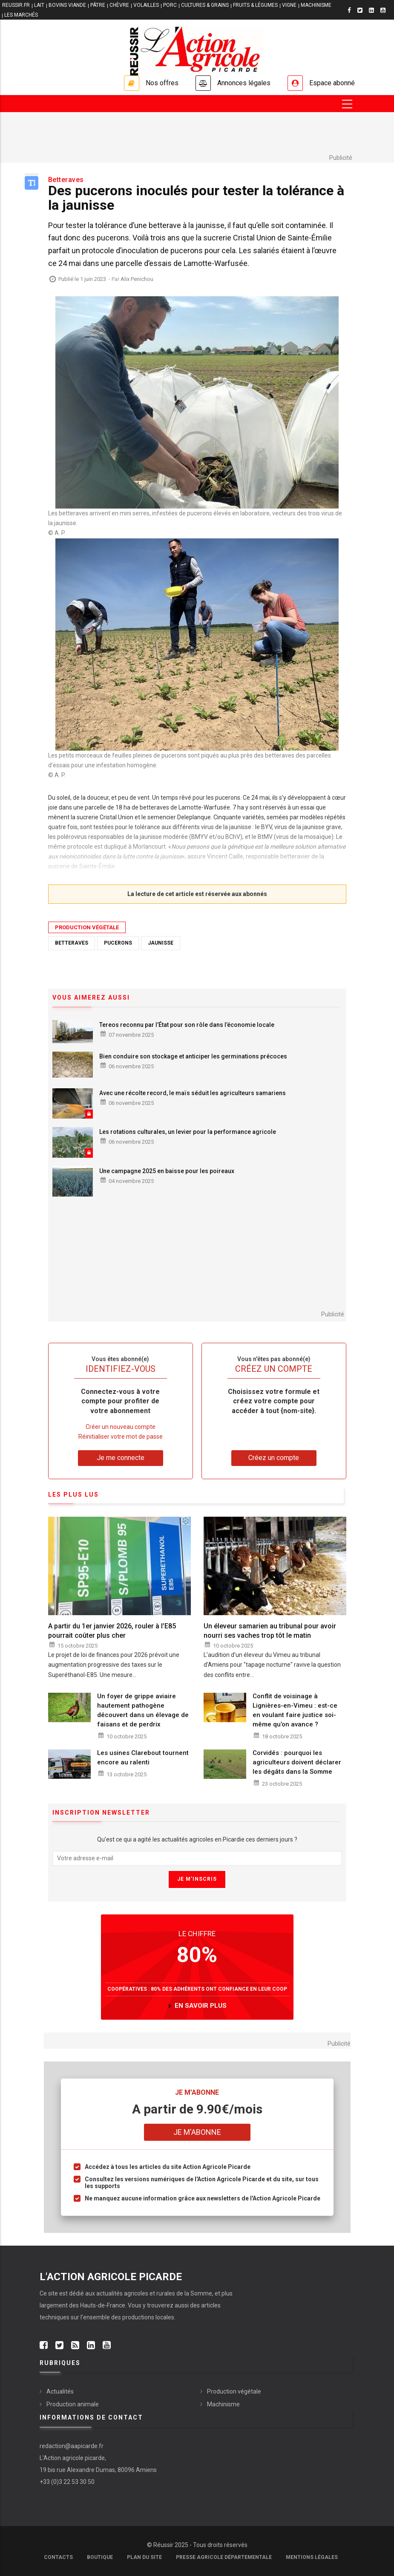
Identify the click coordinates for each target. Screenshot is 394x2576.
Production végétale (87, 927)
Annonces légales (243, 83)
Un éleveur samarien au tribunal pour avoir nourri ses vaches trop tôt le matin (270, 1630)
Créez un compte (273, 1458)
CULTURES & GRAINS (205, 5)
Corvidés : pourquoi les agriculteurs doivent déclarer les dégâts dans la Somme (297, 1762)
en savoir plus (201, 2005)
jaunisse (160, 943)
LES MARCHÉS (21, 15)
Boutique (100, 2557)
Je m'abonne (197, 2132)
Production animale (72, 2404)
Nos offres (162, 83)
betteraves (71, 943)
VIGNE (289, 5)
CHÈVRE (119, 5)
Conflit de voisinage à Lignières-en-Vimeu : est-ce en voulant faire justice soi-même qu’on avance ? (295, 1710)
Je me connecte (120, 1458)
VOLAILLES (146, 5)
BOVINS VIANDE (67, 5)
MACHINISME (316, 5)
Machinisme (223, 2404)
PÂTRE (97, 5)
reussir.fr (16, 5)
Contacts (58, 2557)
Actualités (60, 2391)
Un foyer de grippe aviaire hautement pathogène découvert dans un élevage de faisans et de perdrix (143, 1710)
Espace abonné (332, 83)
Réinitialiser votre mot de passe (120, 1436)
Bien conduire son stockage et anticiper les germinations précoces (193, 1056)
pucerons (118, 943)
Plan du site (144, 2557)
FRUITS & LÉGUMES (255, 5)
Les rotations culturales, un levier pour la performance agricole (187, 1131)
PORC (170, 5)
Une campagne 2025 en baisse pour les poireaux (166, 1171)
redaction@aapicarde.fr (72, 2446)
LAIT (39, 5)
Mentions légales (312, 2557)
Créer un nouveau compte (120, 1426)
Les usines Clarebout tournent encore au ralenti (143, 1757)
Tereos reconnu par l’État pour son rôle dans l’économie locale (186, 1024)
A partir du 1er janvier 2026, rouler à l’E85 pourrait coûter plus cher (112, 1630)
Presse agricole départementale (224, 2557)
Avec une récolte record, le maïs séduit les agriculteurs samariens (192, 1093)
